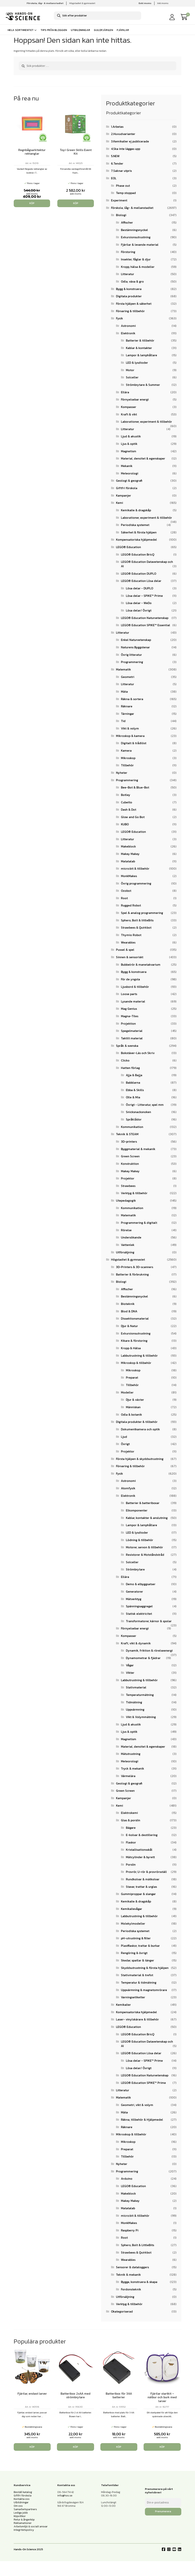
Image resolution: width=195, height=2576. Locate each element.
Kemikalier (123, 2004)
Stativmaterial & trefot (137, 1975)
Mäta (124, 691)
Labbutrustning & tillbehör (139, 1355)
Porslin (131, 1864)
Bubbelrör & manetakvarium (140, 964)
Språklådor (133, 1119)
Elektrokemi (129, 1812)
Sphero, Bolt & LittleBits (137, 2245)
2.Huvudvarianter (123, 134)
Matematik (123, 669)
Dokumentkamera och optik (140, 1429)
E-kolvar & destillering (141, 1835)
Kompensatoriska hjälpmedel (136, 539)
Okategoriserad (122, 2311)
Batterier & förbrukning (132, 1274)
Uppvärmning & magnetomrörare (144, 1990)
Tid (123, 721)
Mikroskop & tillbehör (136, 1362)
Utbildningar (80, 30)
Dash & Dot (128, 809)
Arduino (126, 2178)
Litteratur (127, 274)
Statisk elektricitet (139, 1613)
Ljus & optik (129, 443)
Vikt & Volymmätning (141, 1717)
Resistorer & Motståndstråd (145, 1554)
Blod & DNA (129, 1311)
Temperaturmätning (140, 1694)
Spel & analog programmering (142, 912)
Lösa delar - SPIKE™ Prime (144, 595)
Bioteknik (128, 1303)
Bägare (131, 1827)
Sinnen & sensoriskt (129, 957)
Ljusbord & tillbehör (135, 986)
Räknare (126, 706)
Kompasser (128, 407)
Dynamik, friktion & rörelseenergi (149, 1650)
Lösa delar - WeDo (139, 603)
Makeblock (128, 846)
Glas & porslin (130, 1820)
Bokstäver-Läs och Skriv (138, 1053)
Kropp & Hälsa (131, 1348)
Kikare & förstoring (134, 1340)
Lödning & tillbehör (139, 1540)
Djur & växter (135, 1399)
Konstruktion (130, 1163)
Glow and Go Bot (133, 817)
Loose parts (129, 994)
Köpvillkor (20, 2516)
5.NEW (115, 156)
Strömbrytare (135, 1569)
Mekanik (127, 466)
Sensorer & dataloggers (132, 2267)
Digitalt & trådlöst (133, 743)
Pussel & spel (125, 949)
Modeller (127, 1392)
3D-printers (129, 1141)
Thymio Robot (131, 935)
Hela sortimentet (21, 30)
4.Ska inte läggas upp (125, 148)
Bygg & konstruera (128, 289)
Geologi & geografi (129, 480)
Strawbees (128, 1185)
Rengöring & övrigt (134, 1953)
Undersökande (131, 1237)
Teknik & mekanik (128, 2274)
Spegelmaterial (131, 1030)
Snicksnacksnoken (138, 1112)
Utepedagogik (126, 1200)
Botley (125, 794)
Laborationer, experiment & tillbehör (146, 421)
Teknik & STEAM (127, 1134)
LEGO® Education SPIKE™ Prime (143, 2082)
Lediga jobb (21, 2513)
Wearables (128, 942)
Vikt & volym (130, 728)
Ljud (124, 1436)
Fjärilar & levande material (139, 244)
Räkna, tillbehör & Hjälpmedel (142, 2119)
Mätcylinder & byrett (140, 1857)
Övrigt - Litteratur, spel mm (145, 1104)
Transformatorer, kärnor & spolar (149, 1621)
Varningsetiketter (133, 1997)
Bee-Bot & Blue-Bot (135, 787)
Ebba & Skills (135, 1090)
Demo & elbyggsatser (140, 1584)
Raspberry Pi (129, 2230)
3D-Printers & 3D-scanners (134, 1267)
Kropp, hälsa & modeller (137, 266)
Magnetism (128, 451)
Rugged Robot (131, 905)
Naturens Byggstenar (135, 647)
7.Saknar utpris (121, 170)
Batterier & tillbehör (140, 340)
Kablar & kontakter (139, 348)
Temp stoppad (126, 193)
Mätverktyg (133, 1599)
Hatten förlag (130, 1067)
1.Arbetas (117, 126)
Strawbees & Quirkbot (136, 927)
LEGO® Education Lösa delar (141, 580)
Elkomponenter (136, 1510)
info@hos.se (64, 2496)
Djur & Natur (129, 1326)
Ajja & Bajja (134, 1075)
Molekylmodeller (133, 1923)
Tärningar (127, 713)
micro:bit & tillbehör (135, 868)
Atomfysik (128, 1488)
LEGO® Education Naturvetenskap (144, 618)
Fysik (119, 318)
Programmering (132, 662)
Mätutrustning (130, 1753)
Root (124, 898)
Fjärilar (123, 30)
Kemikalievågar (131, 1908)
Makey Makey (130, 853)
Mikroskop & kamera (130, 735)
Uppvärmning (135, 1709)
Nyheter (121, 772)
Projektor (127, 1178)
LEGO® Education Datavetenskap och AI (147, 563)
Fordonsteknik (131, 2289)
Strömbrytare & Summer (143, 384)
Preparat (132, 1377)
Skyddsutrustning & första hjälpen (145, 1967)
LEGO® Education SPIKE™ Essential (145, 625)
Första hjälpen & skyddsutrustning (139, 1458)
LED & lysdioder (137, 362)
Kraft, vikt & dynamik (136, 1643)
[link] (185, 17)
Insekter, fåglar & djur (136, 259)
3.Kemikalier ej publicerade (130, 141)
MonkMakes (129, 876)
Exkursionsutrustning (135, 237)
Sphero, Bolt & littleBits (137, 920)
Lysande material (133, 1001)
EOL (113, 178)
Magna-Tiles (129, 1016)
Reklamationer (23, 2523)
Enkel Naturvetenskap (136, 639)
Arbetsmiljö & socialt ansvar (31, 2526)
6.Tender (117, 163)
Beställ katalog (23, 2492)
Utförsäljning (125, 1252)
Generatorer (134, 1591)
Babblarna (133, 1082)
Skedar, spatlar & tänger (137, 1960)
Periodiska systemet (135, 525)
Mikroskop (128, 758)
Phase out (123, 185)
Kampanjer (123, 495)
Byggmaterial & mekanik (138, 1149)
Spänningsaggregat (139, 1606)
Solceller (132, 377)
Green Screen (130, 1156)
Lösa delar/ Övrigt (138, 610)
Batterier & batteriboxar (142, 1503)
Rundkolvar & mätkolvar (142, 1879)
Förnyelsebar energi (135, 399)
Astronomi (128, 325)
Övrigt (125, 1444)
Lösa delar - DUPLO (139, 588)
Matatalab (128, 861)
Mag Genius (129, 1008)
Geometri (127, 676)
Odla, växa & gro (132, 281)
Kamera (126, 750)
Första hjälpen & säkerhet (133, 303)
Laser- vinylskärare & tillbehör (137, 2019)
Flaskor (131, 1842)
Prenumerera (163, 2511)
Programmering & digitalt (139, 1222)
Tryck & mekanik (132, 1768)
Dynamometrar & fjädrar (143, 1658)
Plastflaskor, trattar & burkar (140, 1945)
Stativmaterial (136, 1687)
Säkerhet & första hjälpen (139, 532)
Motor (130, 370)
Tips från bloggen (54, 30)
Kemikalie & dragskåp (136, 510)
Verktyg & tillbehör (134, 1193)
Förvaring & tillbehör (130, 311)
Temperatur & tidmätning (138, 1982)
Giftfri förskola (126, 488)
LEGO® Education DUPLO (138, 573)
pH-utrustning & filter (136, 1938)
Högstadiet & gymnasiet (82, 3)
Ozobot (126, 890)
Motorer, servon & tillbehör (144, 1547)
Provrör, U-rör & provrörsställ (146, 1871)
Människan (133, 1407)
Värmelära (128, 1776)
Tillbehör (127, 765)
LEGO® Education (128, 547)
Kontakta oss (22, 2499)
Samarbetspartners (25, 2509)
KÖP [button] (31, 203)
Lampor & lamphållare (141, 355)
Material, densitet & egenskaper (143, 458)
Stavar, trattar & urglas (141, 1886)
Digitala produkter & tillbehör (136, 1421)
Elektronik (128, 333)
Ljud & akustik (131, 436)
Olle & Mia (133, 1097)
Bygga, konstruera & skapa (139, 2282)
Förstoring (128, 252)
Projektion (128, 1023)
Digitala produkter (129, 296)
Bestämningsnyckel (134, 230)
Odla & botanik (131, 1414)
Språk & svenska (127, 1045)
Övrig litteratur (131, 654)
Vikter (130, 1672)
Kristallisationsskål (139, 1849)
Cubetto (126, 802)
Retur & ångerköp (24, 2520)
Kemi (119, 502)
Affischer (127, 222)
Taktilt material (132, 1038)
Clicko (125, 1060)
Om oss (18, 2506)
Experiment (119, 200)
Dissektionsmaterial (135, 1318)
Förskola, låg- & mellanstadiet (132, 207)
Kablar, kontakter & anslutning (147, 1517)
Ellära (125, 392)
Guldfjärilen (103, 30)
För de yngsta (130, 979)
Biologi (121, 215)
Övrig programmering (136, 883)
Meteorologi (129, 473)
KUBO (125, 824)
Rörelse (126, 1230)
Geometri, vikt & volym (137, 2105)
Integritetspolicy (24, 2530)
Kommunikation (132, 1126)
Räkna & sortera (132, 699)
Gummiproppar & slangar (138, 1894)
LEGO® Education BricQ (137, 554)
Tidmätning (134, 1702)
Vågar (130, 1665)
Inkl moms (162, 3)
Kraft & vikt (129, 414)
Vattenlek (127, 1244)
